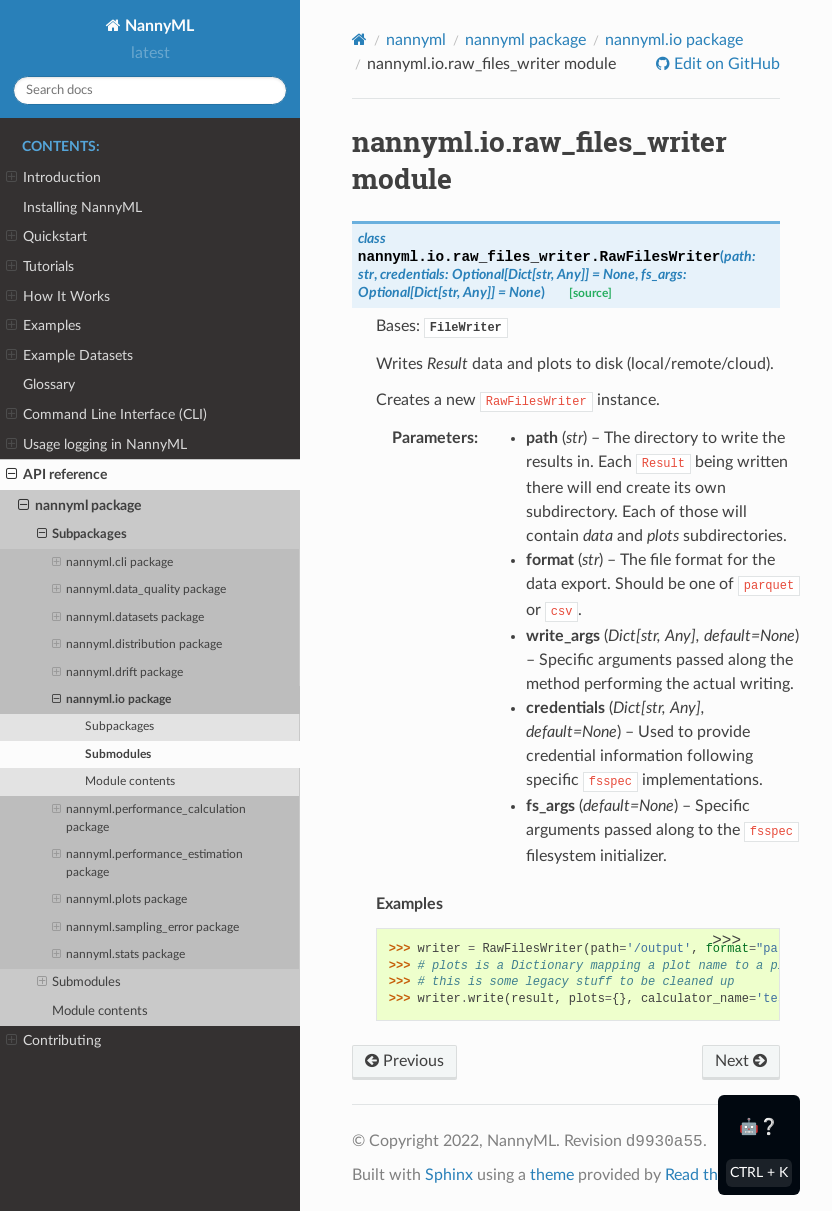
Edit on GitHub (725, 64)
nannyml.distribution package (137, 645)
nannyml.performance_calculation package (149, 817)
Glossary (49, 384)
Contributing (53, 1041)
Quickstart (46, 237)
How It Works (58, 297)
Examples (43, 326)
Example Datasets (69, 356)
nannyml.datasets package (128, 618)
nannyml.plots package (119, 900)
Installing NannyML (82, 207)
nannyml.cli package (112, 563)
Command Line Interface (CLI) (106, 415)
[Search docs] (150, 90)
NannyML (157, 26)
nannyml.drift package (117, 673)
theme (552, 1175)
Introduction (53, 178)
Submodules (118, 754)
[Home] (359, 39)
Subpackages (82, 535)
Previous (404, 1061)
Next (741, 1061)
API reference (56, 475)
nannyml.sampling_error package (145, 928)
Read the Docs (715, 1175)
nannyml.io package (111, 700)
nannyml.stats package (118, 955)
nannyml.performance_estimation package (147, 862)
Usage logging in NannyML (96, 445)
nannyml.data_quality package (139, 590)
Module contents (130, 781)
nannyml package (79, 506)
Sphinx (449, 1175)
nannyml (416, 40)
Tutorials (40, 267)
